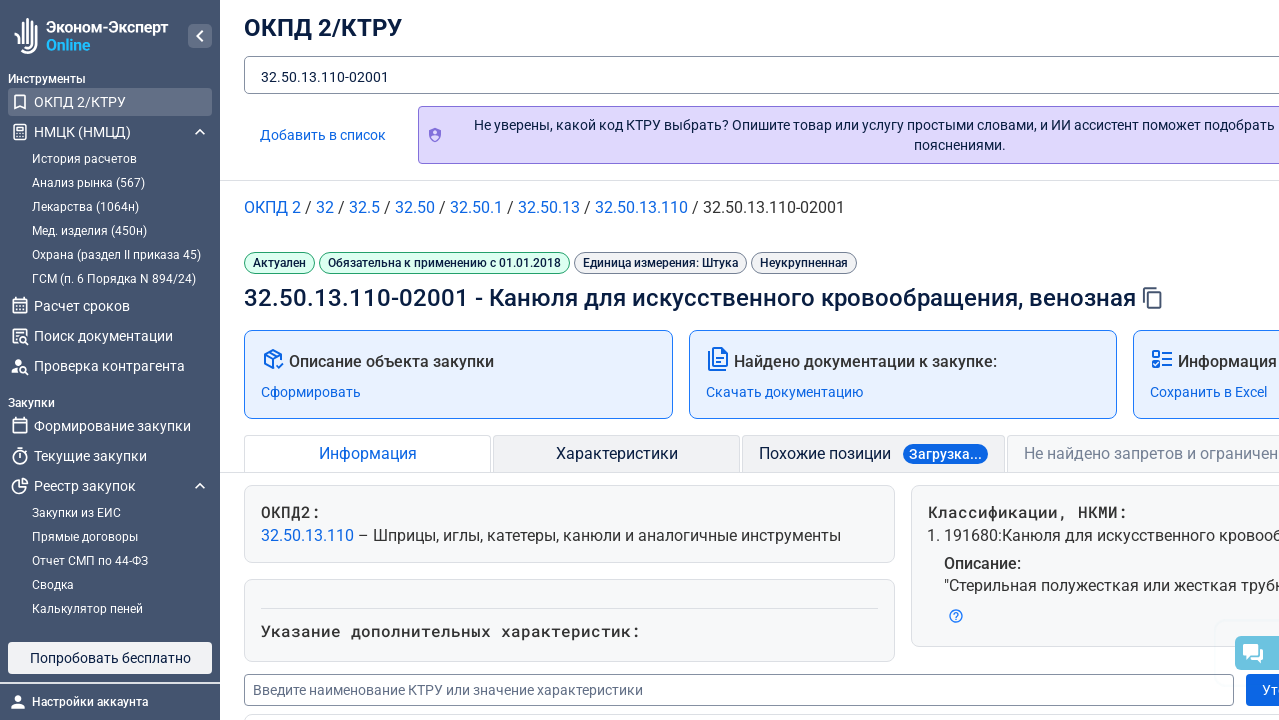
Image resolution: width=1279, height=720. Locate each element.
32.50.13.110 (309, 535)
